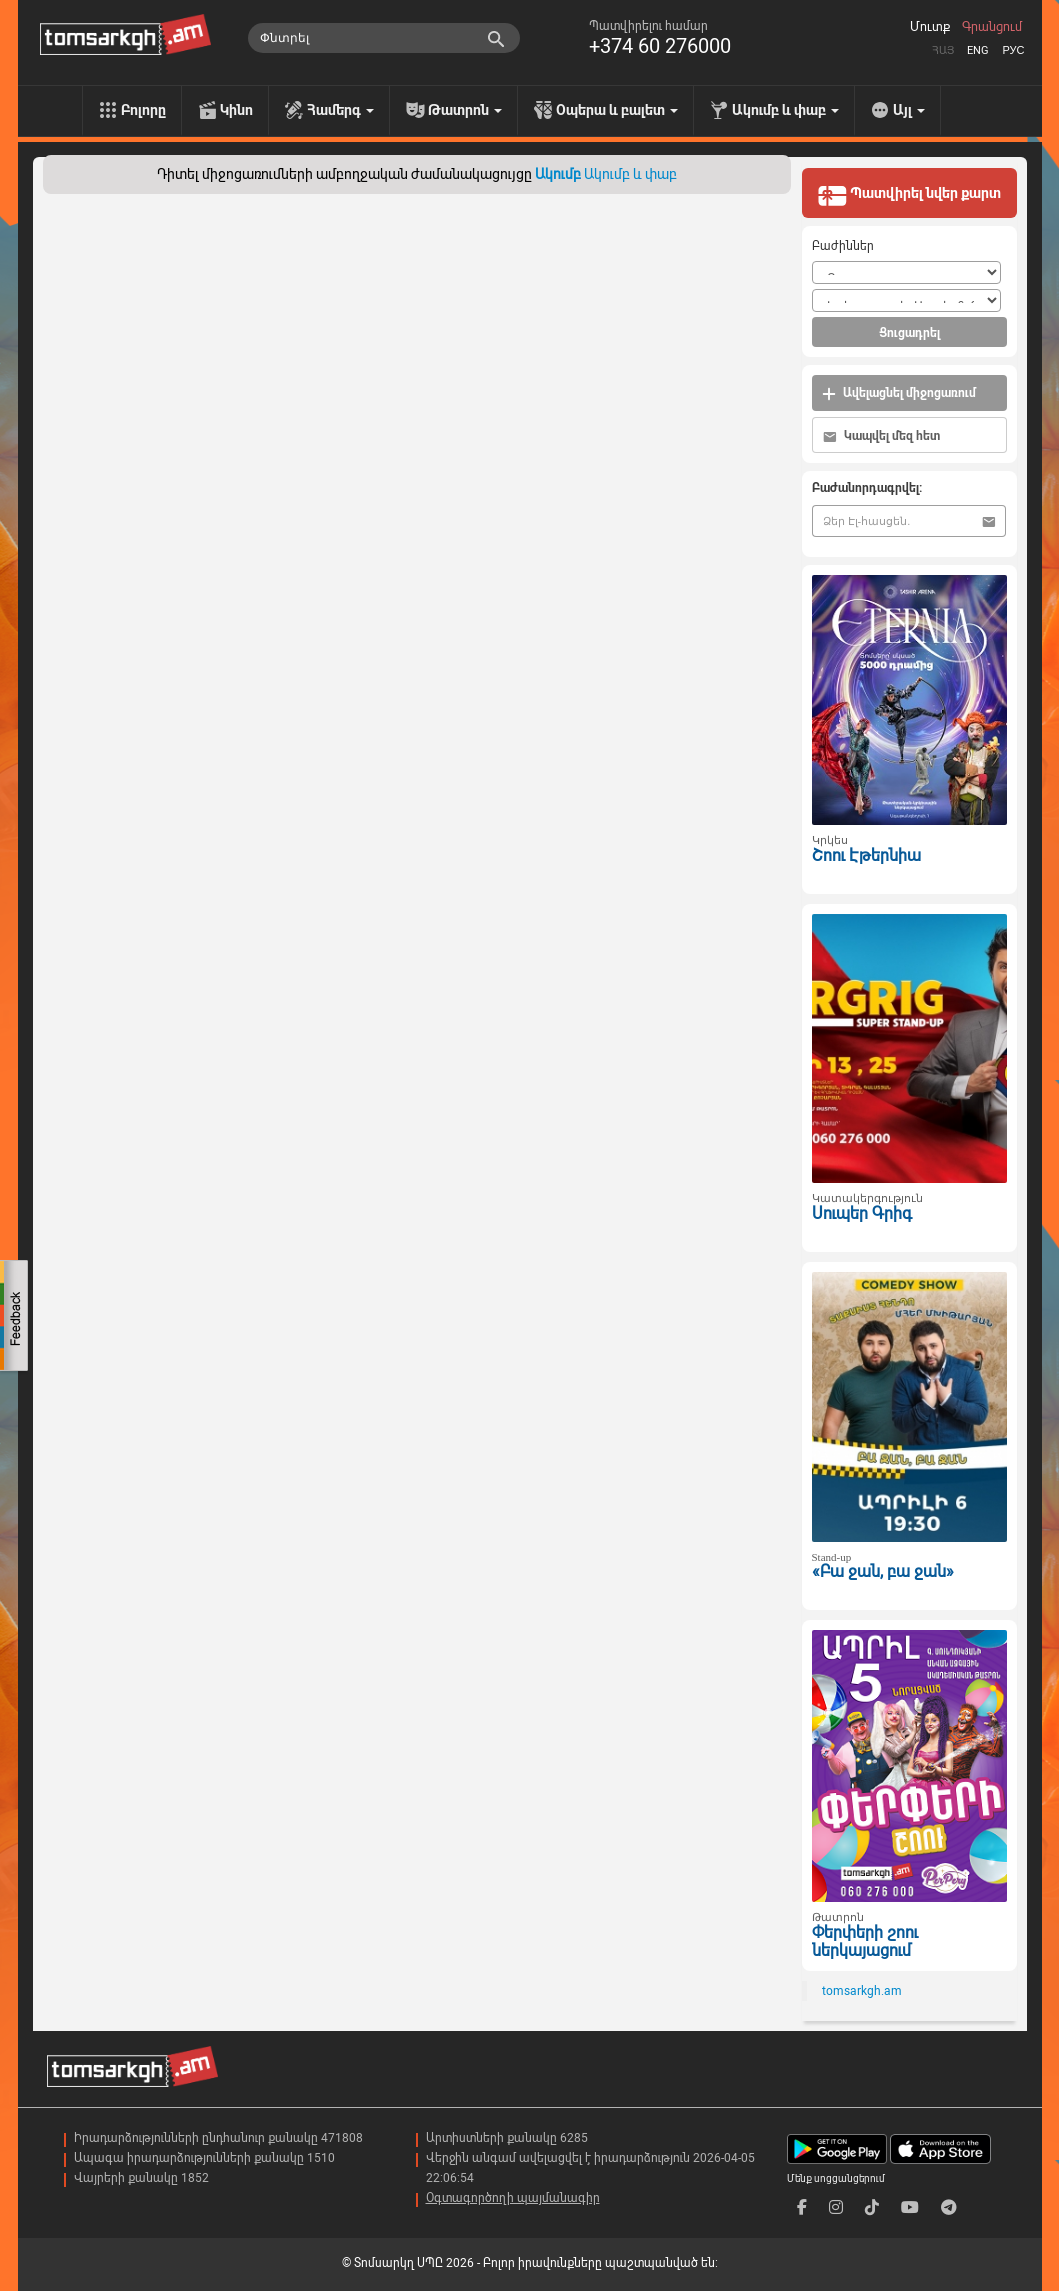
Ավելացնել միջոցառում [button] (899, 393)
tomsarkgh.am (862, 1991)
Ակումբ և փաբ (630, 174)
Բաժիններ (843, 246)
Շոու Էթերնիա (866, 855)
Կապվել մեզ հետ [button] (881, 436)
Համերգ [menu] (340, 110)
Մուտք (930, 27)
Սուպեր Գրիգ (862, 1213)
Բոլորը (143, 110)
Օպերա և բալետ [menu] (617, 110)
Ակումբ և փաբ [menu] (785, 110)
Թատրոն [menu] (465, 110)
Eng (978, 50)
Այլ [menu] (909, 110)
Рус (1013, 50)
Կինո (236, 110)
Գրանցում (992, 27)
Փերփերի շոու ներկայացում (865, 1942)
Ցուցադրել (909, 333)
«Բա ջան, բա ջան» (883, 1571)
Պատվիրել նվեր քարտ (909, 195)
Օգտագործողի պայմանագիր (513, 2198)
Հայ (943, 50)
